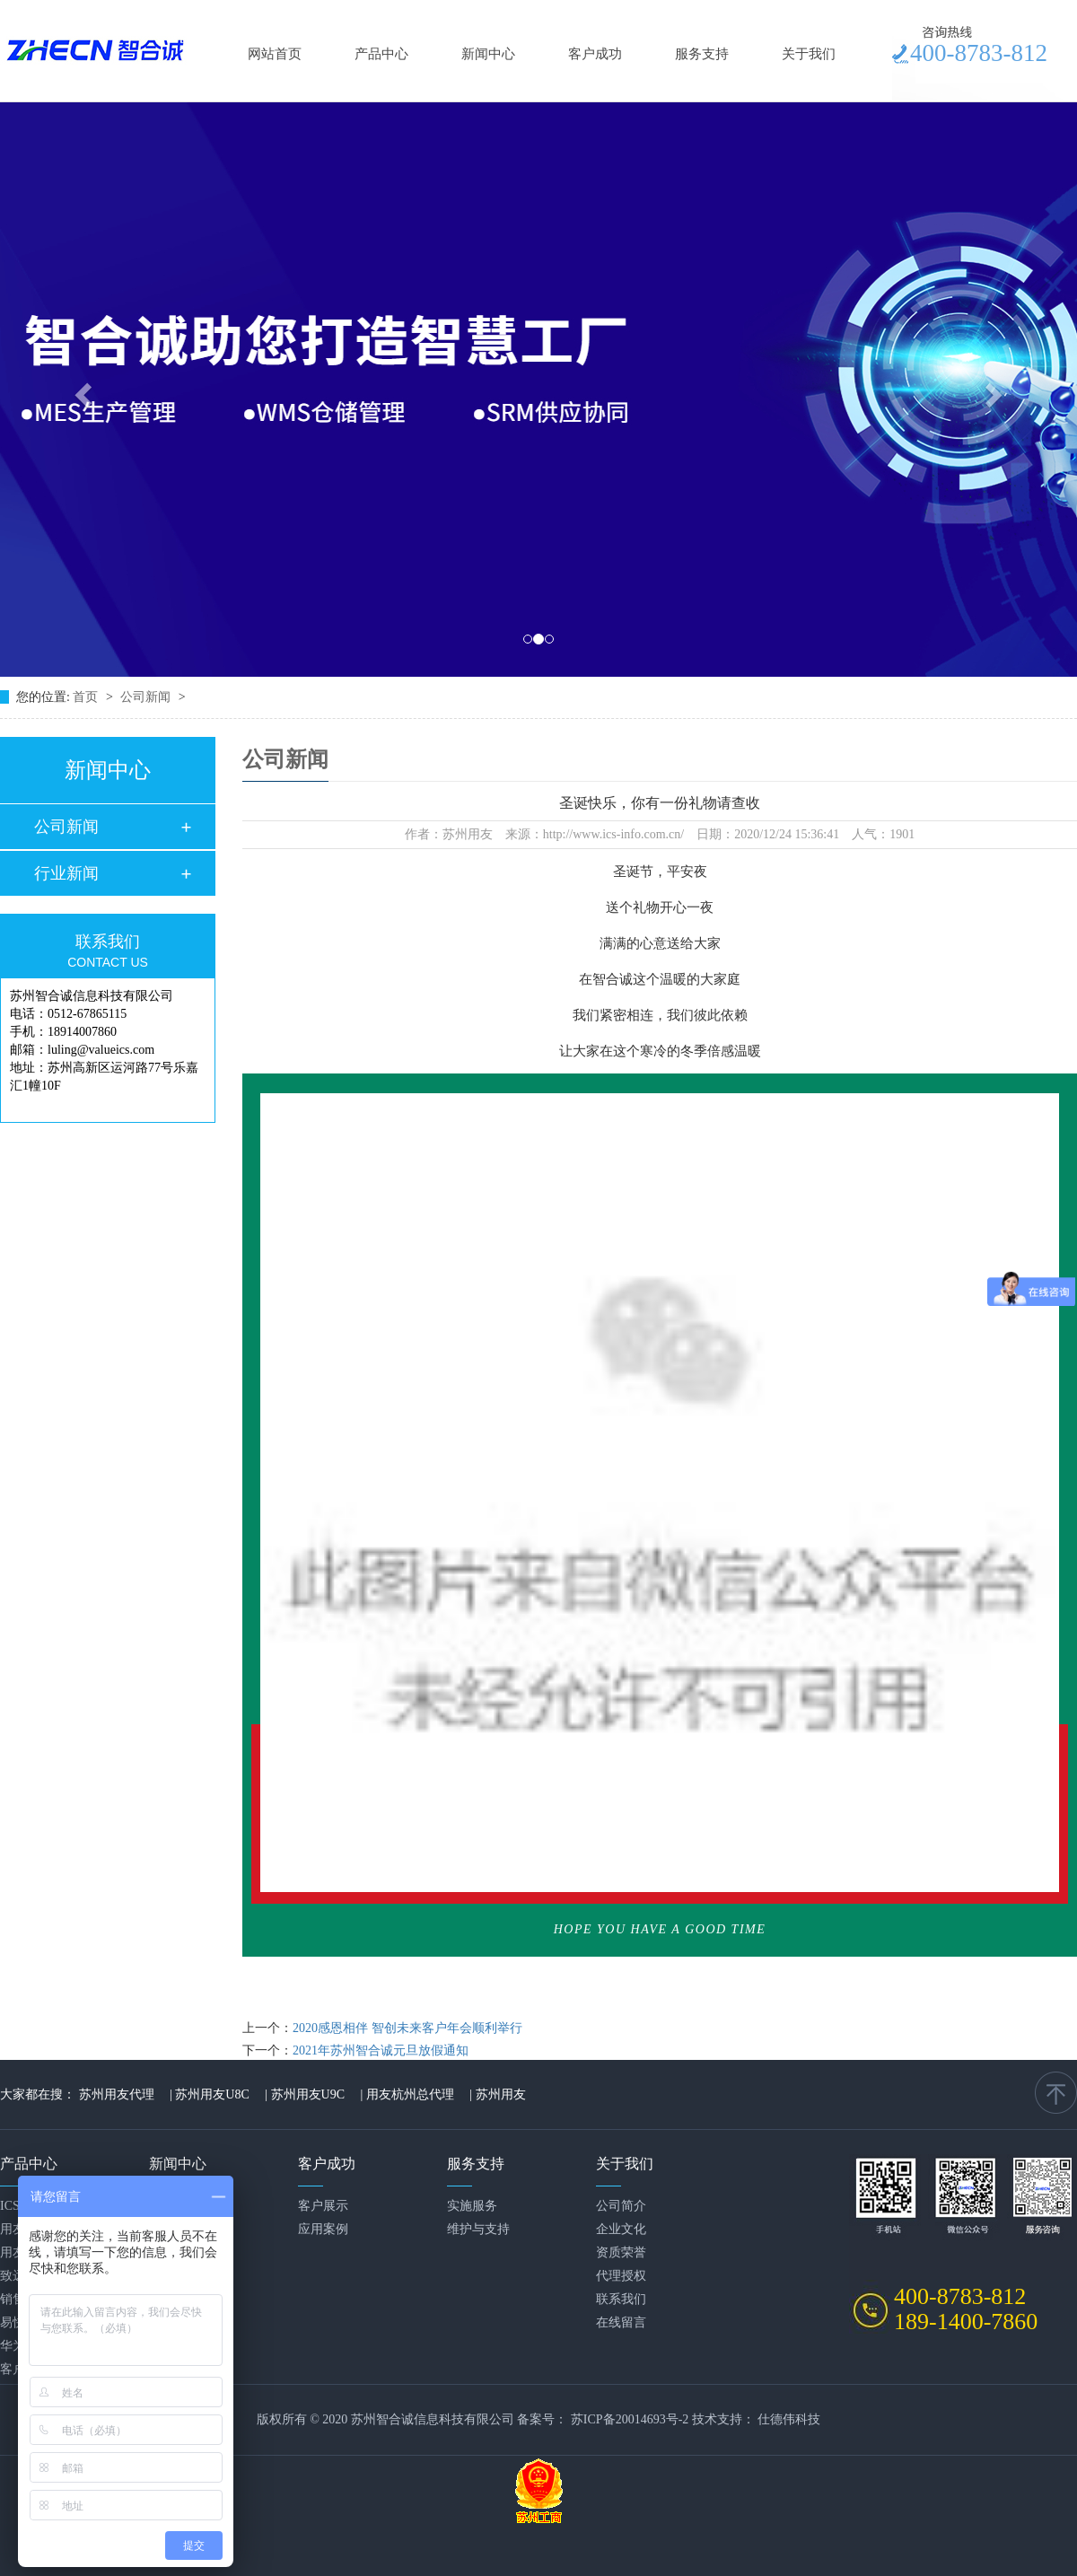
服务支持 (702, 54)
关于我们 (809, 54)
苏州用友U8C (212, 2094)
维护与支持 (478, 2229)
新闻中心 (488, 54)
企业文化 (621, 2229)
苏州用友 (501, 2094)
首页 (87, 697)
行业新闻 (66, 873)
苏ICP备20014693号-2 (629, 2419)
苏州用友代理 (116, 2094)
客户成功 (595, 54)
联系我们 (621, 2299)
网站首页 (275, 54)
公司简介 (621, 2205)
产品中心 (381, 54)
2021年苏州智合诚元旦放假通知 (380, 2050)
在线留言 (621, 2322)
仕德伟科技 (788, 2419)
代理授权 (621, 2275)
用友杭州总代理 (410, 2094)
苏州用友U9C (308, 2094)
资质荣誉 (621, 2252)
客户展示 (323, 2205)
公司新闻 (147, 697)
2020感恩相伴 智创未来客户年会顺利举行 (407, 2028)
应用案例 (323, 2229)
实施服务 (472, 2205)
